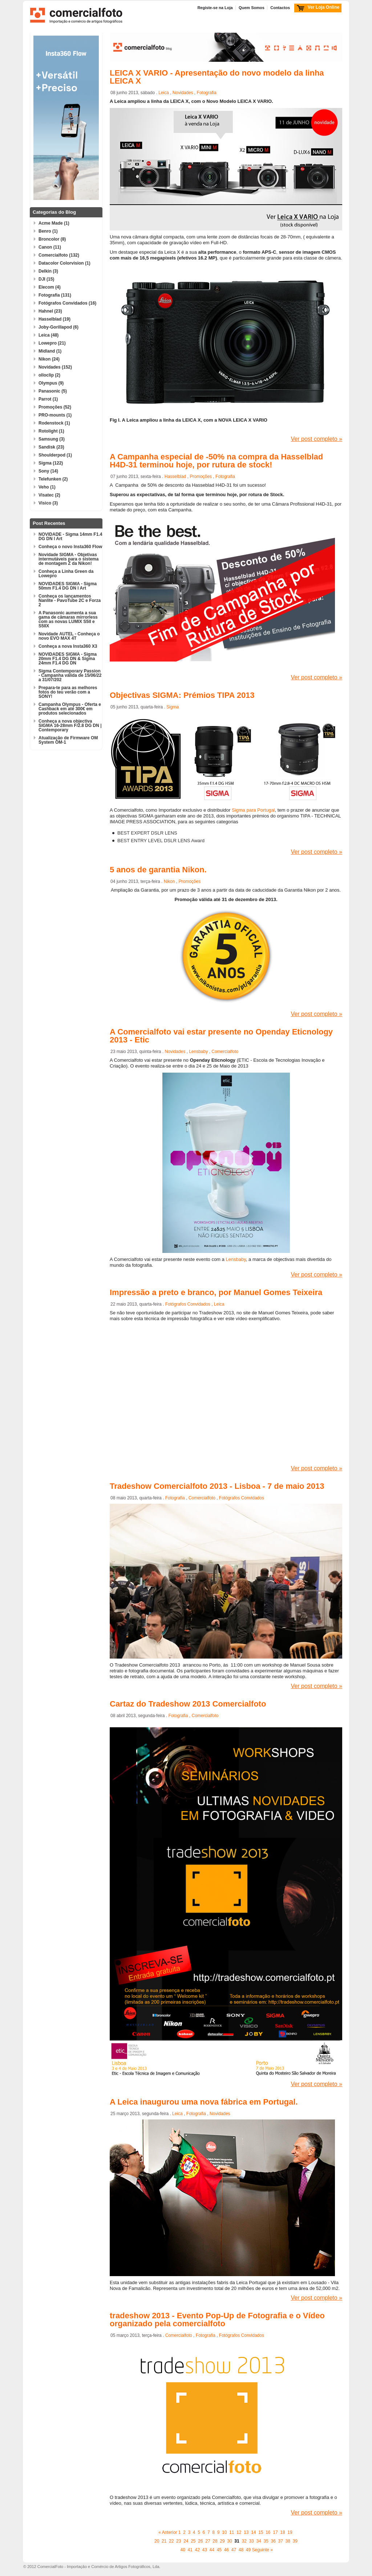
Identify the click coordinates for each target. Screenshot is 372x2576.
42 (197, 2549)
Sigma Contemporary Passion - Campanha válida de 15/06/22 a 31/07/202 (70, 675)
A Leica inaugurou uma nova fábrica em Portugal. (204, 2101)
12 (238, 2532)
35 (265, 2541)
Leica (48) (48, 335)
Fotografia (207, 92)
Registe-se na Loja (214, 7)
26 (200, 2541)
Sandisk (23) (51, 447)
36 (273, 2541)
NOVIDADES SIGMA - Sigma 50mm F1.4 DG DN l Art (68, 586)
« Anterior (167, 2532)
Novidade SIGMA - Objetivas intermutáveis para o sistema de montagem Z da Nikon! (68, 559)
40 (182, 2549)
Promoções (201, 476)
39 (295, 2541)
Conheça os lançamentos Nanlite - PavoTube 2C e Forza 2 (70, 600)
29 (222, 2541)
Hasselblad (175, 476)
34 (258, 2541)
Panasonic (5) (53, 391)
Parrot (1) (48, 399)
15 (260, 2532)
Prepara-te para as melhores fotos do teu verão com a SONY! (68, 692)
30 (229, 2541)
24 (185, 2541)
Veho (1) (47, 487)
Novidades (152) (55, 367)
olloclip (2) (49, 375)
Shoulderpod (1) (55, 455)
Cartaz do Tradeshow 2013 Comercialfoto (188, 1703)
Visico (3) (48, 503)
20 (156, 2541)
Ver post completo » (316, 439)
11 (231, 2532)
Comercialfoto (224, 1051)
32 (244, 2541)
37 (280, 2541)
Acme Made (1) (54, 223)
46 (226, 2549)
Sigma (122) (51, 463)
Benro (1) (48, 231)
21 (164, 2541)
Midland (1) (50, 351)
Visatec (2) (49, 495)
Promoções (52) (55, 407)
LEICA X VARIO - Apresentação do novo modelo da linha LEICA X (217, 76)
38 (288, 2541)
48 (241, 2549)
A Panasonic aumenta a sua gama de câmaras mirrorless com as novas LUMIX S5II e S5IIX (68, 619)
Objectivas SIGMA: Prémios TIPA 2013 (182, 695)
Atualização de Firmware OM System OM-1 (68, 740)
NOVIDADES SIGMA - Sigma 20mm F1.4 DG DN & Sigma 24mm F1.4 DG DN (68, 659)
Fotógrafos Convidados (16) (67, 303)
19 (289, 2532)
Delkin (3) (48, 271)
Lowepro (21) (52, 343)
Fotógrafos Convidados (187, 1304)
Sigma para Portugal (253, 810)
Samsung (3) (52, 439)
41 (190, 2549)
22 (171, 2541)
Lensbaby (198, 1051)
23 (178, 2541)
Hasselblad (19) (54, 319)
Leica (163, 92)
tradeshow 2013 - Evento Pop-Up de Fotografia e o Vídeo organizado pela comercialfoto (217, 2319)
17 (275, 2532)
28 (215, 2541)
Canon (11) (50, 247)
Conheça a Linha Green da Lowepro (66, 573)
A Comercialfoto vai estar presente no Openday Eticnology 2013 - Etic (221, 1035)
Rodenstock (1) (54, 423)
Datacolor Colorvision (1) (64, 263)
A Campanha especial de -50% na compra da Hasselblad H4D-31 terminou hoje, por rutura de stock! (216, 460)
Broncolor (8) (52, 239)
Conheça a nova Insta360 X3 (68, 646)
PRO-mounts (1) (55, 415)
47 (233, 2549)
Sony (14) (48, 471)
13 (246, 2532)
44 (212, 2549)
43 (204, 2549)
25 (193, 2541)
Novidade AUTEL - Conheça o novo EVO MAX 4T (69, 636)
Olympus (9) (51, 383)
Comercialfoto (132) (59, 255)
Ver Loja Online (323, 7)
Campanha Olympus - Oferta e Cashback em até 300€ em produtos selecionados (70, 709)
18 (282, 2532)
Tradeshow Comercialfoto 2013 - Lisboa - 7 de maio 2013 (217, 1486)
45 (219, 2549)
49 (248, 2549)
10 (224, 2532)
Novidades (183, 92)
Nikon (169, 881)
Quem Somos (251, 7)
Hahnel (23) (50, 311)
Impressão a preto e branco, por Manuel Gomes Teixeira (216, 1292)
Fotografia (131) (55, 295)
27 (207, 2541)
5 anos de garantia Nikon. (158, 869)
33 (251, 2541)
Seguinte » (262, 2549)
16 (268, 2532)
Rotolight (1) (51, 431)
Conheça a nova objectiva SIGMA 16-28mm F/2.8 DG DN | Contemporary (70, 725)
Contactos (280, 7)
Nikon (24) (49, 359)
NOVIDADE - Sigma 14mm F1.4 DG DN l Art (70, 536)
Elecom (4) (50, 287)
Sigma (172, 707)
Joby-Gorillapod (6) (58, 327)
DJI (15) (46, 279)
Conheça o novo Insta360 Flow (70, 546)
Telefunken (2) (53, 479)
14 (253, 2532)
